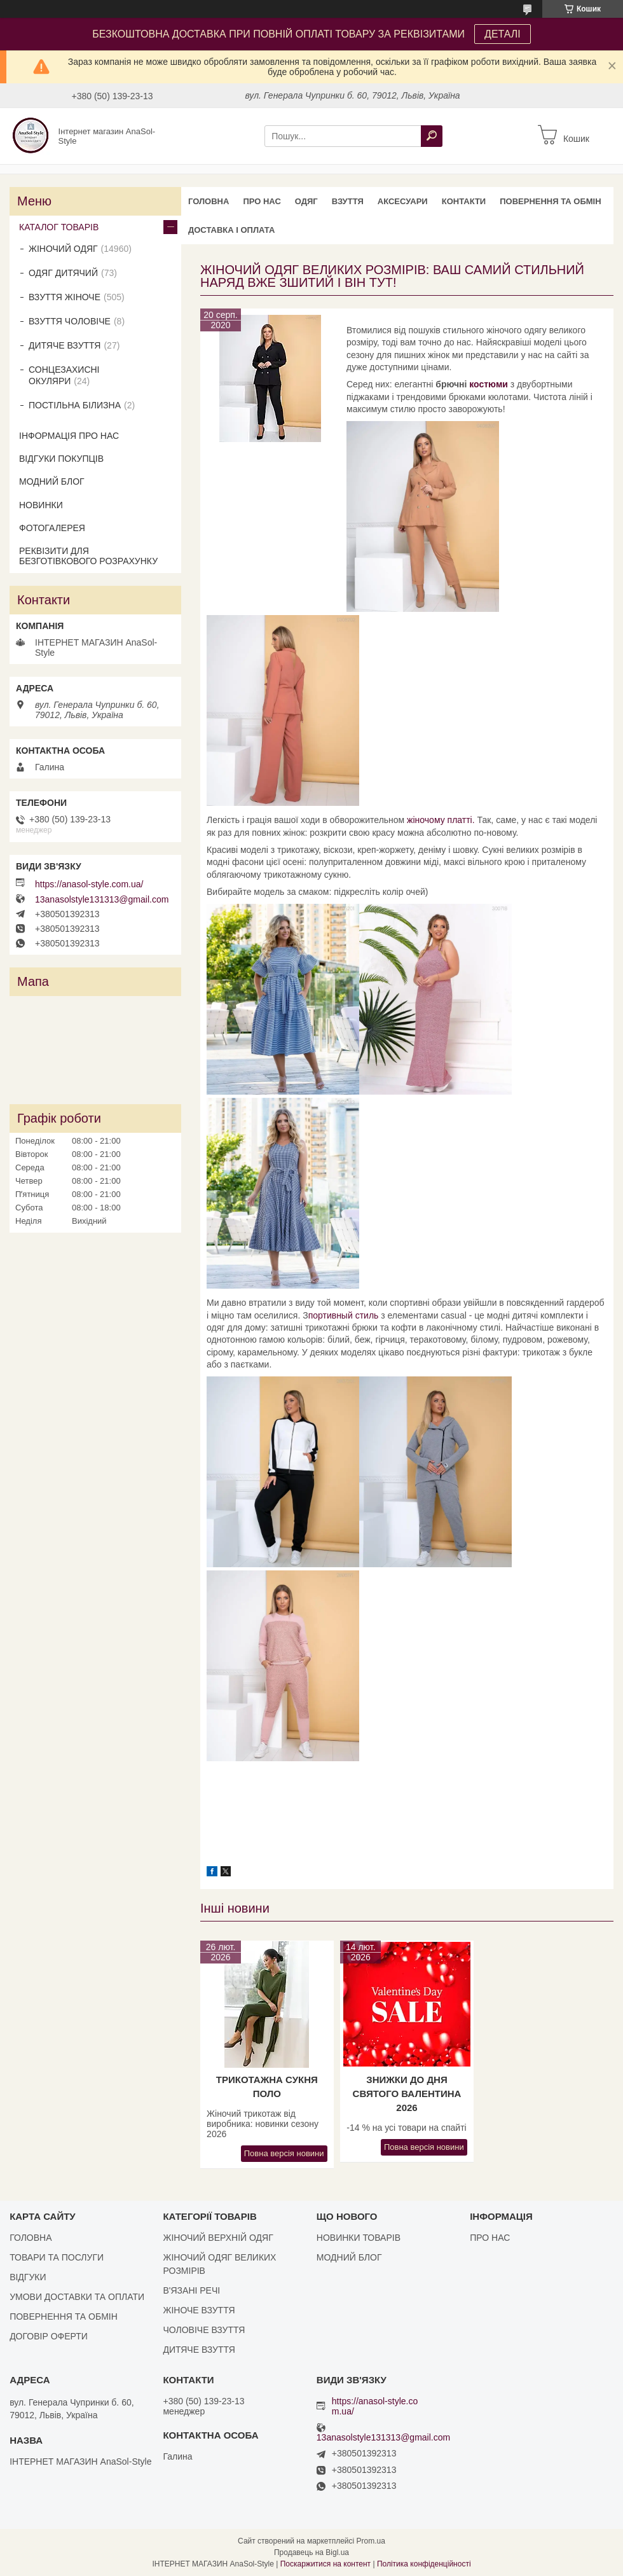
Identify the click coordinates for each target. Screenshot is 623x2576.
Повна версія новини (284, 2153)
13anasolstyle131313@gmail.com (101, 899)
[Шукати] (431, 136)
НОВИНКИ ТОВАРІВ (358, 2238)
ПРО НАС (261, 201)
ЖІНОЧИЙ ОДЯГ (63, 249)
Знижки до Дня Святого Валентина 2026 (407, 2093)
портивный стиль (343, 1315)
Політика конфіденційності (424, 2563)
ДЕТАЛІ (502, 34)
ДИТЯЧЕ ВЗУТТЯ (64, 345)
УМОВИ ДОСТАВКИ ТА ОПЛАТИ (77, 2297)
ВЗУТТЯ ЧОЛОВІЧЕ (70, 321)
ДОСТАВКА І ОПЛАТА (231, 230)
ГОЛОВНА (208, 201)
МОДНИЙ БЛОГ (52, 481)
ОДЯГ (306, 201)
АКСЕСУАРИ (403, 201)
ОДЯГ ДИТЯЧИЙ (63, 273)
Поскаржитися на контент (325, 2563)
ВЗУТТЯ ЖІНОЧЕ (64, 297)
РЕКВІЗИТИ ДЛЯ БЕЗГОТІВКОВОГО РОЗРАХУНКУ (88, 556)
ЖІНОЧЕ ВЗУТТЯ (199, 2310)
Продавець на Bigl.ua (311, 2552)
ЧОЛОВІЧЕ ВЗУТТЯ (204, 2330)
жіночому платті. (440, 820)
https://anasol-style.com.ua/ (89, 884)
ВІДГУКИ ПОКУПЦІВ (61, 459)
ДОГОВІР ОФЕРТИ (49, 2336)
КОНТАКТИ (464, 201)
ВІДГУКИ (28, 2277)
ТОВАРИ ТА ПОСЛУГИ (57, 2257)
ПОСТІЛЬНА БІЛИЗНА (75, 405)
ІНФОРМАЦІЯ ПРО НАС (69, 436)
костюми (488, 384)
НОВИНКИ (41, 505)
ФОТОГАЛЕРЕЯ (52, 528)
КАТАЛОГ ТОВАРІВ (59, 227)
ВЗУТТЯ (348, 201)
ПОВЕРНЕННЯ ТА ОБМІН (550, 201)
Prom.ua (371, 2541)
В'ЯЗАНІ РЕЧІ (191, 2290)
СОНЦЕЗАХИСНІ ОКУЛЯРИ (64, 375)
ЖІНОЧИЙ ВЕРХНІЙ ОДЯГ (218, 2238)
